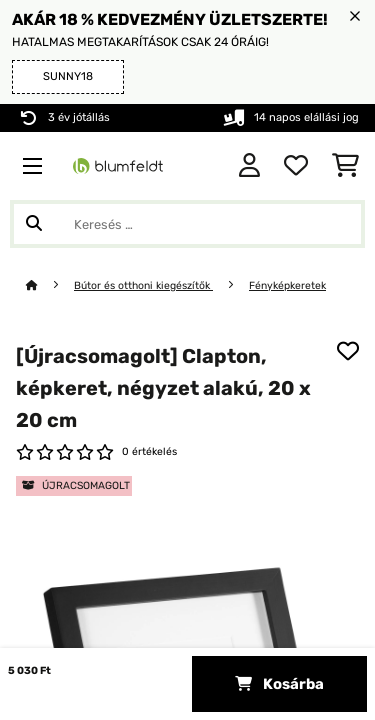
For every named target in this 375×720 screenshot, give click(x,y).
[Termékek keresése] (187, 224)
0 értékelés (149, 451)
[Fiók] (249, 166)
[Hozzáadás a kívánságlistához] (348, 351)
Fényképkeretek (287, 285)
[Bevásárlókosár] (345, 166)
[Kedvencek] (296, 166)
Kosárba (279, 684)
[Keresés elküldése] (34, 224)
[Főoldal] (50, 285)
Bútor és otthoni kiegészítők (143, 285)
